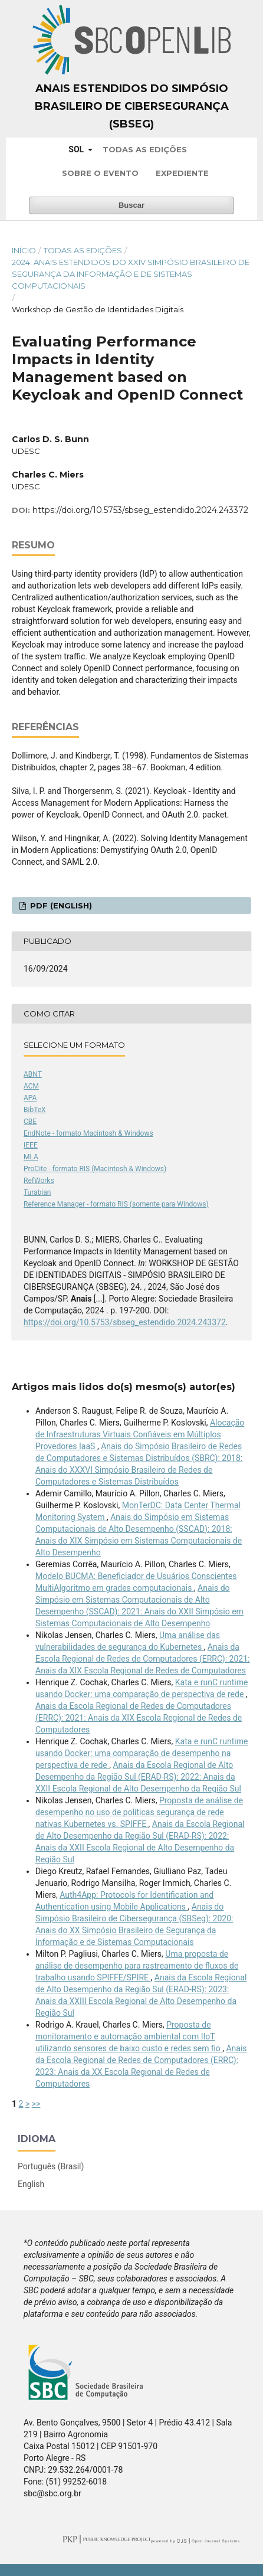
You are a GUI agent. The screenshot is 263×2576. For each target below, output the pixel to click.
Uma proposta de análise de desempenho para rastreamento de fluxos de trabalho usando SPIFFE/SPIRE (136, 1965)
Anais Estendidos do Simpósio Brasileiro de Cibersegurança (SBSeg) (132, 106)
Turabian (37, 1192)
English (31, 2184)
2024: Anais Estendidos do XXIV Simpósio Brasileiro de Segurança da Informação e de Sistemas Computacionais (130, 273)
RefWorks (39, 1180)
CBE (30, 1121)
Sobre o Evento (100, 173)
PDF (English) (60, 905)
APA (30, 1098)
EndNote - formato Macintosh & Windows (88, 1133)
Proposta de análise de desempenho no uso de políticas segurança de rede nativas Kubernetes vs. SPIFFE (139, 1812)
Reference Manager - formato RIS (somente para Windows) (116, 1204)
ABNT (33, 1074)
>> (36, 2103)
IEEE (31, 1145)
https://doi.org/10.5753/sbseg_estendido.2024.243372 (140, 510)
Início (24, 250)
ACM (31, 1086)
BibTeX (35, 1110)
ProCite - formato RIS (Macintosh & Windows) (95, 1169)
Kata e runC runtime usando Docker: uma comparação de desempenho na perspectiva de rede (141, 1753)
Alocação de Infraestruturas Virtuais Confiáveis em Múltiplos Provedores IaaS (139, 1434)
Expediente (182, 173)
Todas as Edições (145, 149)
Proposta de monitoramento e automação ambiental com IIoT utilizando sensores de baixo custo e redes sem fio (128, 2036)
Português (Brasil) (51, 2166)
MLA (31, 1157)
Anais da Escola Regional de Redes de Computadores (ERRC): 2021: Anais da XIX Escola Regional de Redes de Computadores (142, 1658)
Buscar (131, 205)
